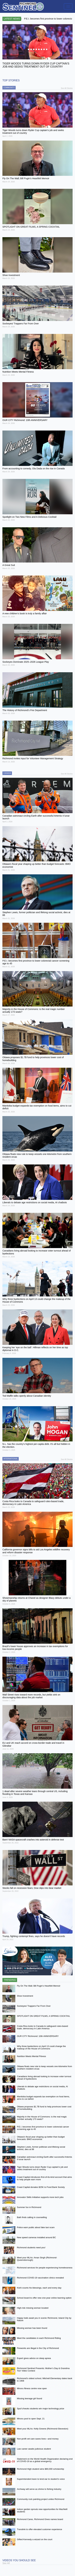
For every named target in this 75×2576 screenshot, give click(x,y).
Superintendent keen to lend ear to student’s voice (41, 2479)
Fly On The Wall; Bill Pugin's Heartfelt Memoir (38, 1986)
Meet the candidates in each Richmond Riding (39, 2338)
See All (6, 2563)
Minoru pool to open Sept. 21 (31, 2418)
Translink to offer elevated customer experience (39, 2529)
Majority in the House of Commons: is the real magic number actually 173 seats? (42, 2117)
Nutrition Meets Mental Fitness (31, 2056)
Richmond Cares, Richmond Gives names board (40, 2519)
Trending (10, 1980)
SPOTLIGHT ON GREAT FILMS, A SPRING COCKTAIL (43, 2016)
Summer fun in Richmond (29, 2207)
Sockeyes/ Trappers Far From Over (34, 2006)
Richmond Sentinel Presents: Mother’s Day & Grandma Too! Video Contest (43, 2369)
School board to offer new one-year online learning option (44, 2298)
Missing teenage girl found (29, 2398)
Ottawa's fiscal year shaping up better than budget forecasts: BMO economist (41, 2138)
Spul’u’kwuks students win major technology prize (40, 2408)
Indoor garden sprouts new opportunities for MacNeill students (42, 2510)
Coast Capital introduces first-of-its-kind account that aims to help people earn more (44, 2178)
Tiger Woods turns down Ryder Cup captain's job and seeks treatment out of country (42, 2168)
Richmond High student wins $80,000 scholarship (40, 2469)
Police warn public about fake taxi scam (36, 2227)
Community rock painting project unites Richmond (40, 2499)
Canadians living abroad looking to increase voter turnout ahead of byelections (44, 2077)
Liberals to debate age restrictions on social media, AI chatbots (42, 2087)
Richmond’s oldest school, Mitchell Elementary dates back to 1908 (44, 2379)
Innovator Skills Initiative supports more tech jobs (40, 2197)
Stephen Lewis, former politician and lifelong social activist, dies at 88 (41, 2148)
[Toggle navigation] (68, 6)
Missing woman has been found (32, 2328)
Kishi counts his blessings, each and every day (39, 2288)
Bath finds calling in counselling (32, 2217)
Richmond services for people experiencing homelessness (44, 2267)
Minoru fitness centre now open (32, 2388)
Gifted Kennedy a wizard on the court (34, 2539)
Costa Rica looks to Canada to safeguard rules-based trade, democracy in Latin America (42, 2027)
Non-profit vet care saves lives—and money (38, 2439)
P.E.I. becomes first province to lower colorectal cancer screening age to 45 (43, 2128)
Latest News (12, 18)
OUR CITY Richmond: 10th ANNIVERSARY (38, 2036)
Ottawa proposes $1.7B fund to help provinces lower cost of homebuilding (44, 2107)
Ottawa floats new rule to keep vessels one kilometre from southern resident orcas (44, 2067)
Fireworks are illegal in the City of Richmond (38, 2348)
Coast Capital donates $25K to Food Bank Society (41, 2187)
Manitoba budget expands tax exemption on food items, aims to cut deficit (43, 2097)
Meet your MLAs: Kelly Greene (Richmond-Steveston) (42, 2428)
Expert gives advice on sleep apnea (34, 2358)
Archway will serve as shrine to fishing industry (39, 2489)
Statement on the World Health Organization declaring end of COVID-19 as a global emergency (45, 2460)
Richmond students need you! (31, 2247)
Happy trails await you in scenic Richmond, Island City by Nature (44, 2319)
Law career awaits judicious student (34, 2449)
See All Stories (67, 88)
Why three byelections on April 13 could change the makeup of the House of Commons (41, 2047)
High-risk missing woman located (32, 2308)
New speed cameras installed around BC (36, 2237)
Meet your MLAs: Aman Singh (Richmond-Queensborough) (37, 2258)
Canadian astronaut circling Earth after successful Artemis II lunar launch (44, 2158)
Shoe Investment (25, 1996)
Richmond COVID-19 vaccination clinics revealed (40, 2277)
